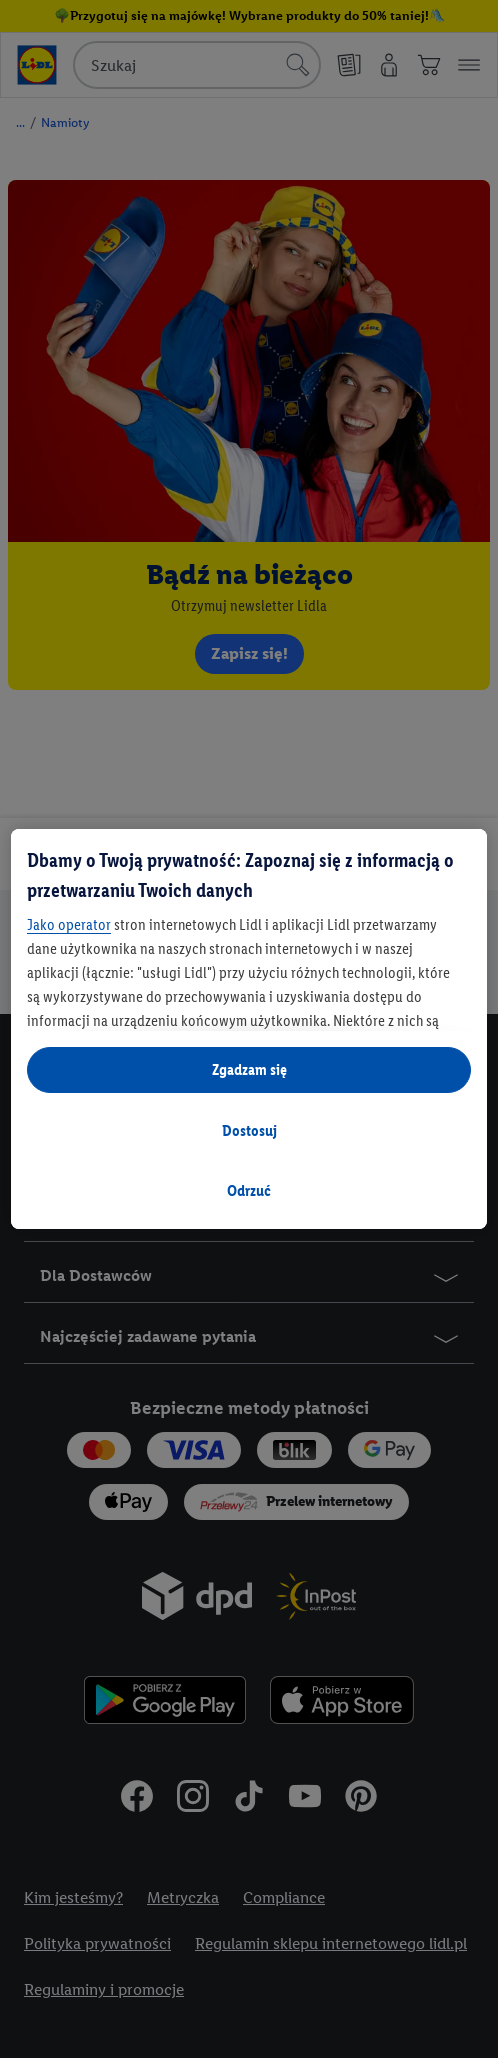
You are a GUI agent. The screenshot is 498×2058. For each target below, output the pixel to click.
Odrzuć (249, 1190)
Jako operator (69, 924)
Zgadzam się (249, 1069)
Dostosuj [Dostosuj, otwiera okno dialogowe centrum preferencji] (249, 1130)
